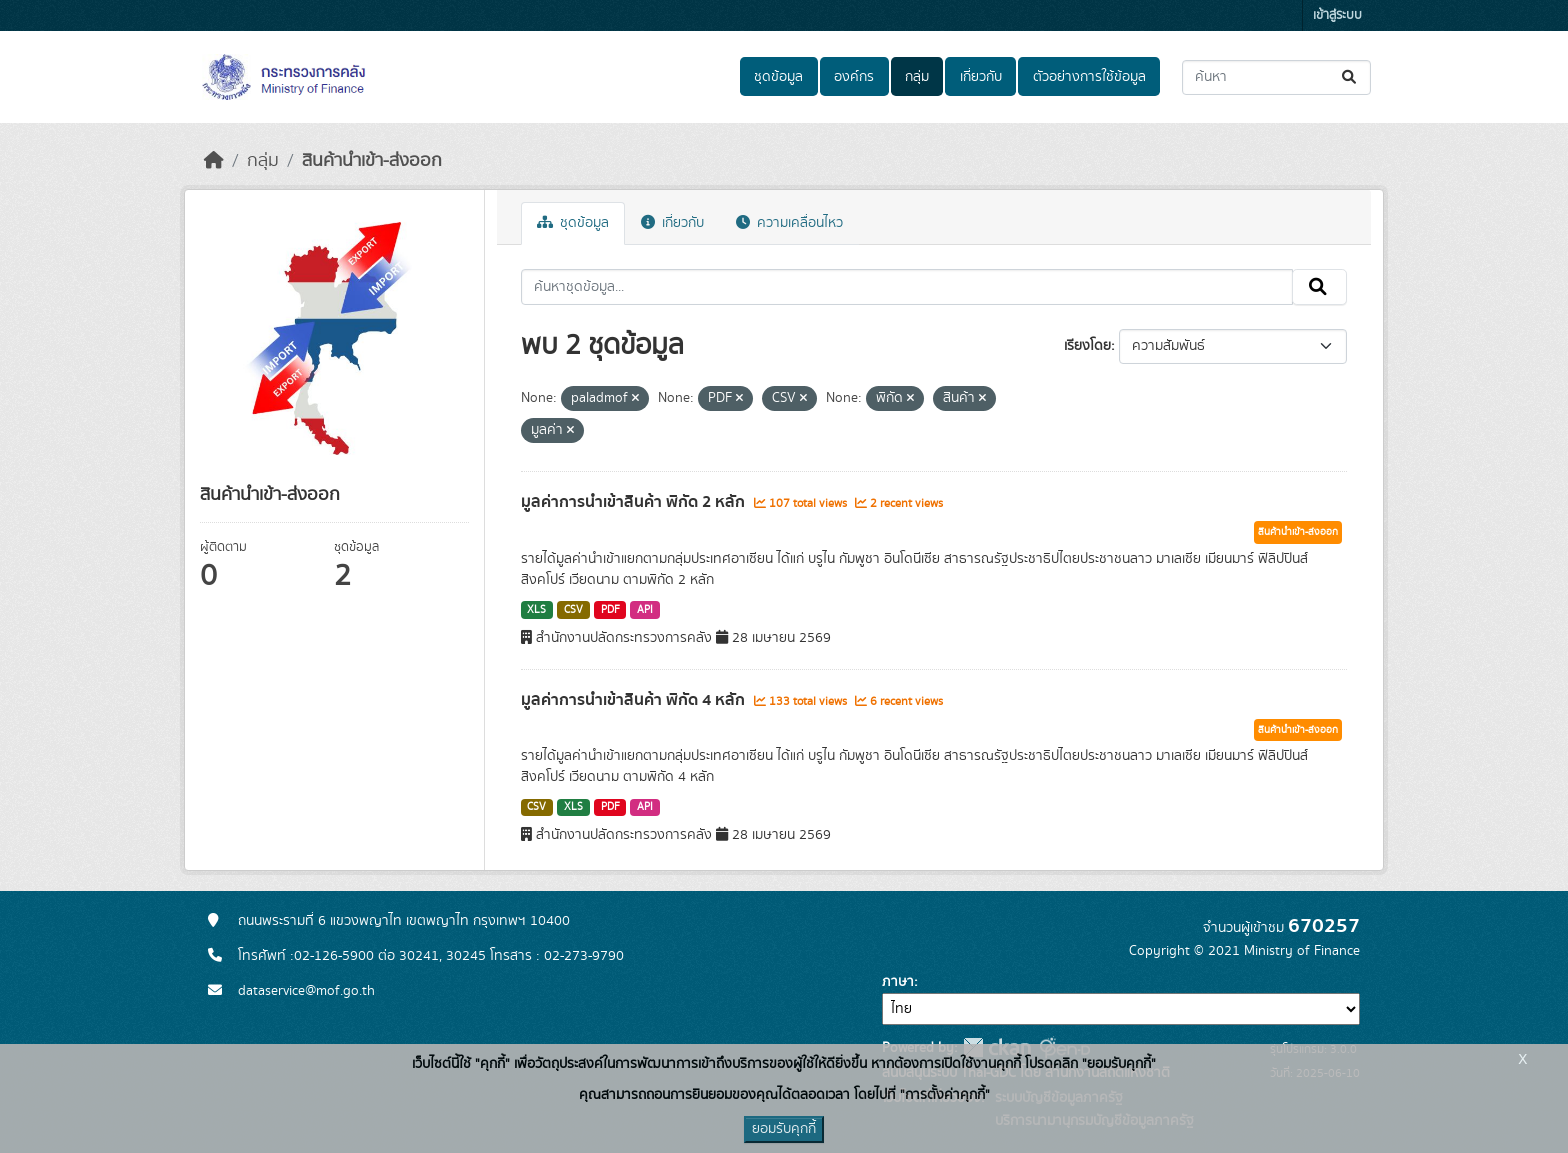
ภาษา (898, 982)
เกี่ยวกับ (981, 77)
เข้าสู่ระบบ (1337, 15)
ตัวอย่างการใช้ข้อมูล (1089, 77)
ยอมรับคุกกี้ (784, 1129)
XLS (536, 610)
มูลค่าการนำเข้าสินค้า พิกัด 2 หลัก (635, 502)
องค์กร (854, 77)
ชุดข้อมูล (778, 77)
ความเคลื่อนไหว (789, 223)
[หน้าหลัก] (214, 161)
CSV (573, 610)
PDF (610, 610)
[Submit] (1350, 77)
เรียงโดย (1087, 346)
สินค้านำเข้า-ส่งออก (372, 161)
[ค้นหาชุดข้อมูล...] (1276, 77)
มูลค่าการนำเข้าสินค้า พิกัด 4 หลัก (635, 700)
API (645, 610)
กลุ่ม (917, 77)
